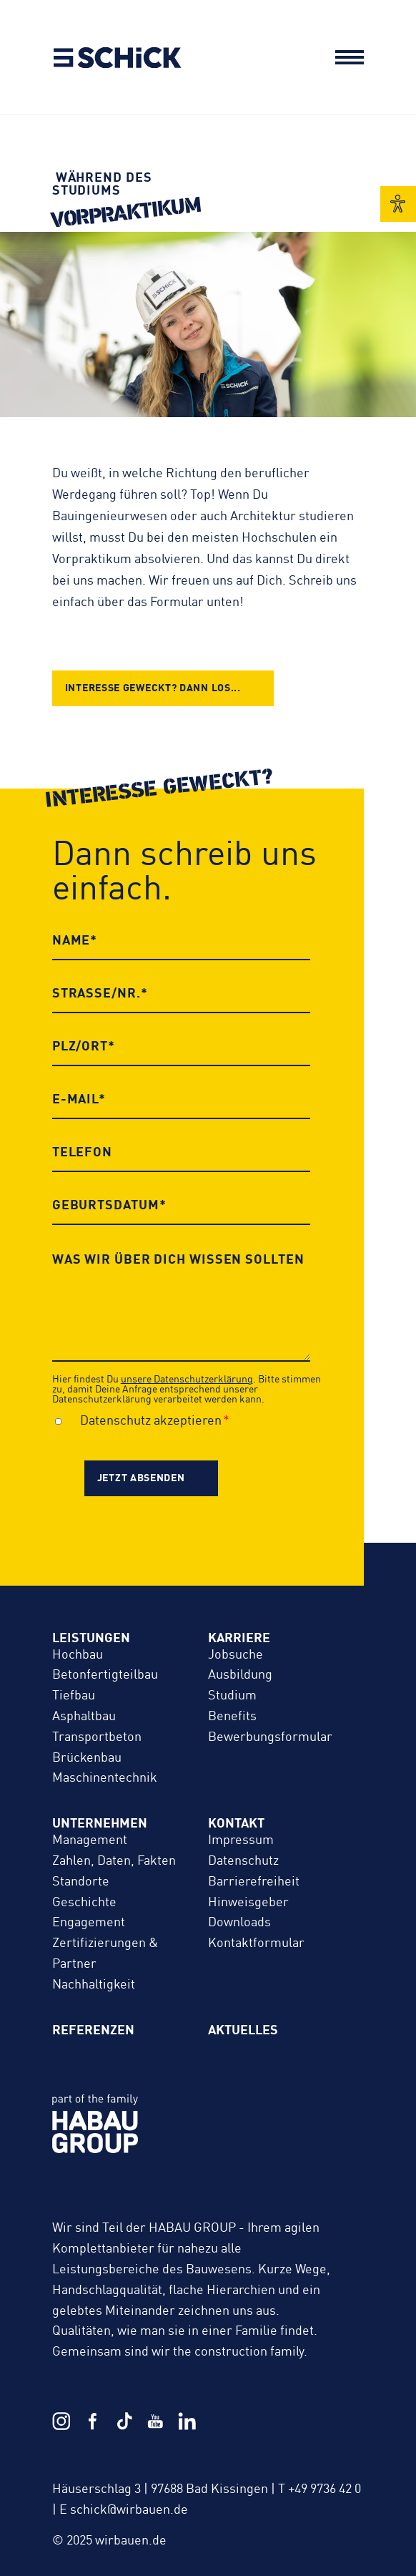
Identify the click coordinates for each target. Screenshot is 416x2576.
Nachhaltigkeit (93, 1985)
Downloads (239, 1922)
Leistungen (91, 1638)
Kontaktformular (256, 1943)
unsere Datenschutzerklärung (187, 1380)
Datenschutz (243, 1861)
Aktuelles (243, 2030)
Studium (232, 1695)
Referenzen (93, 2030)
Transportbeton (97, 1737)
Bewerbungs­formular (270, 1737)
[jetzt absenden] (151, 1478)
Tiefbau (73, 1695)
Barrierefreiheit (253, 1881)
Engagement (88, 1922)
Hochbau (77, 1655)
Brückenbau (87, 1758)
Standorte (80, 1881)
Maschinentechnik (104, 1778)
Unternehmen (99, 1824)
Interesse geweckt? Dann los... (153, 688)
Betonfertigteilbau (105, 1675)
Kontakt (236, 1824)
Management (89, 1840)
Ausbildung (240, 1675)
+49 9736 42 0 (324, 2489)
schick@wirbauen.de (129, 2510)
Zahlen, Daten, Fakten (114, 1861)
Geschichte (84, 1902)
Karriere (239, 1638)
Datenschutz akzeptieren (151, 1421)
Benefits (232, 1716)
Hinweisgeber (248, 1902)
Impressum (241, 1840)
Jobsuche (235, 1655)
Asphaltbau (84, 1716)
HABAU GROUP (194, 2139)
